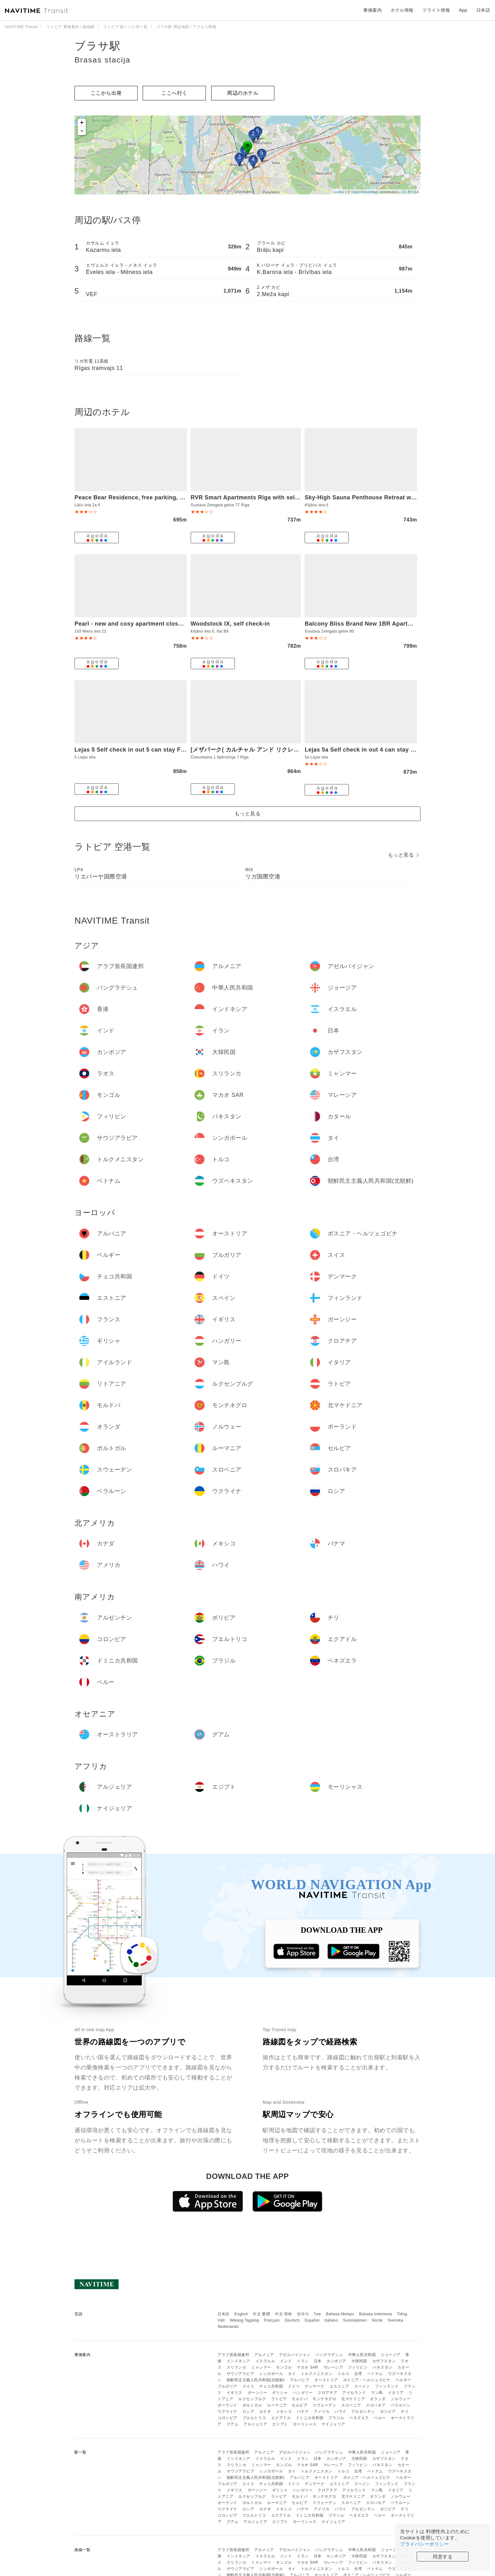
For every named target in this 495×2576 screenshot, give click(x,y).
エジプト (280, 2424)
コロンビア (227, 2418)
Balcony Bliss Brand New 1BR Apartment (363, 624)
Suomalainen (355, 2320)
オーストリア (326, 2380)
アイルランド (354, 2392)
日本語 (224, 2314)
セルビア (299, 2405)
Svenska (395, 2320)
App (463, 10)
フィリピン (358, 2367)
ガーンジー (257, 2392)
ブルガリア (227, 2386)
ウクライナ (227, 2411)
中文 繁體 (261, 2314)
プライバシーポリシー (424, 2544)
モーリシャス (305, 2424)
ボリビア (388, 2411)
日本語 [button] (483, 10)
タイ (292, 2373)
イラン (303, 2361)
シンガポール (271, 2373)
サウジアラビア (240, 2373)
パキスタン (382, 2367)
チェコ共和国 (271, 2386)
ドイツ (294, 2386)
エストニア (339, 2386)
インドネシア (238, 2361)
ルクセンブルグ (252, 2399)
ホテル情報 (402, 10)
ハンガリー (303, 2392)
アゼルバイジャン (295, 2355)
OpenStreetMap (364, 192)
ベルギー (403, 2380)
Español (312, 2320)
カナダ (265, 2411)
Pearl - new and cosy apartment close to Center (142, 624)
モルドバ (299, 2399)
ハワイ (340, 2411)
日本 (318, 2361)
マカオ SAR (307, 2367)
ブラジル (336, 2418)
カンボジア (336, 2361)
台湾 (358, 2373)
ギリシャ (280, 2392)
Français (272, 2320)
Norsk (377, 2320)
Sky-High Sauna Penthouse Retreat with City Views (377, 497)
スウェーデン (324, 2405)
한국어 (303, 2314)
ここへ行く (174, 93)
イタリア (396, 2392)
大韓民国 (359, 2361)
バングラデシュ (329, 2355)
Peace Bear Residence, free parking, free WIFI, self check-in (160, 497)
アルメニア (264, 2355)
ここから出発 (106, 93)
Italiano (331, 2320)
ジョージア (391, 2355)
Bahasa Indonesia (375, 2314)
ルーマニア (277, 2405)
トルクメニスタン (316, 2373)
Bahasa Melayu (340, 2314)
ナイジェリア (333, 2424)
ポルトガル (252, 2405)
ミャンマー (261, 2367)
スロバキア (376, 2405)
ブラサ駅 (98, 46)
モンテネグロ (324, 2399)
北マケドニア (353, 2399)
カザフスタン (384, 2361)
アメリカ (322, 2411)
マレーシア (333, 2367)
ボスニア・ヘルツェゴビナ (367, 2380)
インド (286, 2361)
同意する (442, 2556)
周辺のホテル (242, 93)
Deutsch (292, 2320)
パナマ (303, 2411)
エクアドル (281, 2418)
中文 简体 (283, 2314)
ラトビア (279, 2399)
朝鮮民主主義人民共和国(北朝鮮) (256, 2380)
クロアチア (327, 2392)
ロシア (248, 2411)
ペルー (380, 2418)
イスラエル (265, 2361)
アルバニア (300, 2380)
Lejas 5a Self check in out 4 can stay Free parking (375, 750)
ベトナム (375, 2373)
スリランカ (237, 2367)
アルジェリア (255, 2424)
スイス (248, 2386)
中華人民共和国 (362, 2355)
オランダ (378, 2399)
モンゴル (284, 2367)
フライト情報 (436, 10)
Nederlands (228, 2326)
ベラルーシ (401, 2405)
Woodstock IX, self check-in (230, 624)
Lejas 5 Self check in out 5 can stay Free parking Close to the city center (178, 750)
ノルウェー (401, 2399)
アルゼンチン (363, 2411)
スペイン (362, 2386)
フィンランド (387, 2386)
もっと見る (248, 813)
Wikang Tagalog (244, 2320)
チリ (405, 2411)
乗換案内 (372, 10)
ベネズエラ (359, 2418)
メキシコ (284, 2411)
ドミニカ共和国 (310, 2418)
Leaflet (338, 192)
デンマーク (315, 2386)
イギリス (234, 2392)
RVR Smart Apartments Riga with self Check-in (257, 497)
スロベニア (351, 2405)
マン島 (377, 2392)
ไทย (317, 2314)
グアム (233, 2424)
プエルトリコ (254, 2418)
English (241, 2314)
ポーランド (227, 2405)
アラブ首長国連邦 (233, 2355)
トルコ (343, 2373)
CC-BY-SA (410, 192)
